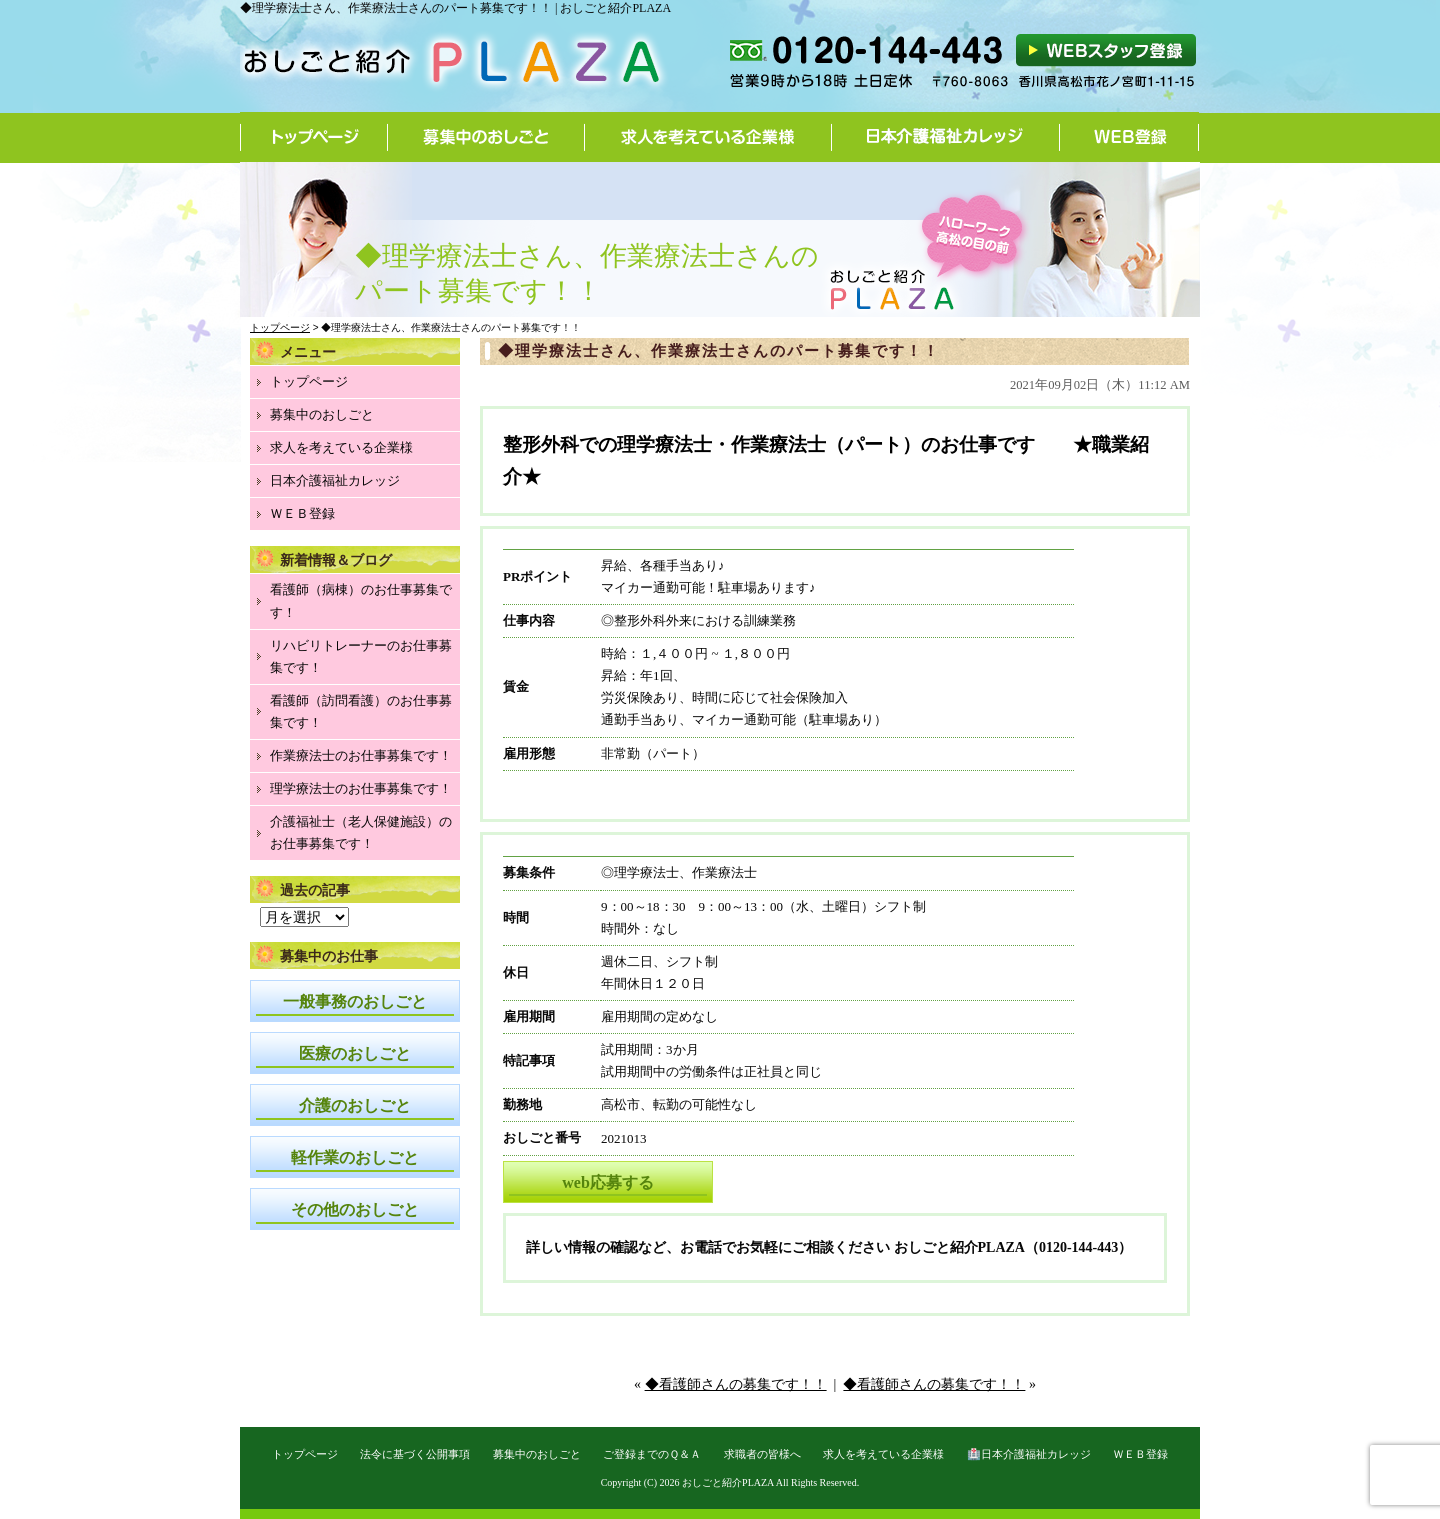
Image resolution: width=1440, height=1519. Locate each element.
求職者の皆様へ (762, 1454)
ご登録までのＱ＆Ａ (652, 1454)
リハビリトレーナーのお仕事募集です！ (361, 656)
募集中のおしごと (486, 137)
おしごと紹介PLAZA (728, 1482)
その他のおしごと (355, 1209)
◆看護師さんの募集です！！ (736, 1384)
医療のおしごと (355, 1053)
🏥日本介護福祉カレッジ (1029, 1454)
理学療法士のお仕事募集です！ (361, 788)
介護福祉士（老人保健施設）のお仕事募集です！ (361, 832)
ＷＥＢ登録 (302, 513)
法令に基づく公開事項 (415, 1454)
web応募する (608, 1182)
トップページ (314, 137)
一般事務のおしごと (355, 1001)
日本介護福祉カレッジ (946, 137)
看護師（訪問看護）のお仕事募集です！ (361, 711)
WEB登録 (1129, 137)
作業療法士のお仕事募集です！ (361, 755)
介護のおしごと (355, 1105)
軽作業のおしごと (355, 1157)
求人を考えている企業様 (708, 137)
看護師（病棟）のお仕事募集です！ (361, 600)
